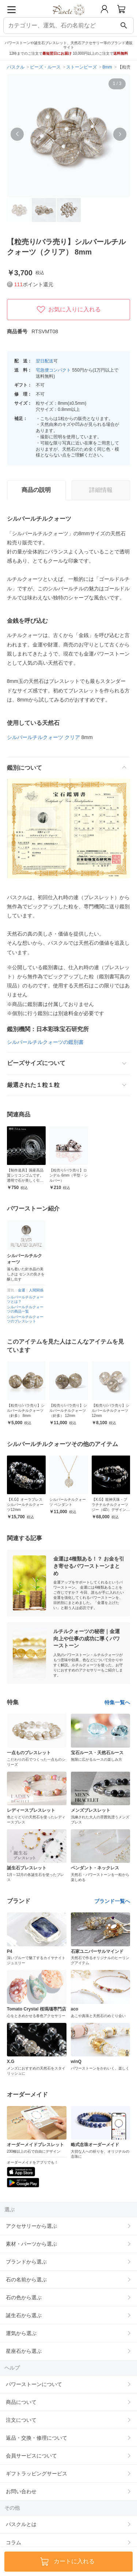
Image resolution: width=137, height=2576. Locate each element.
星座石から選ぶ (24, 2351)
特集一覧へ (117, 1702)
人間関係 (36, 1290)
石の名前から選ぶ (26, 2279)
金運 (21, 1290)
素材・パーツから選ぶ (31, 2244)
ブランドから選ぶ (26, 2262)
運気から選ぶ (21, 2333)
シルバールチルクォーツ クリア (43, 737)
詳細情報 (101, 490)
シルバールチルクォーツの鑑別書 (45, 1042)
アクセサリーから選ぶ (31, 2226)
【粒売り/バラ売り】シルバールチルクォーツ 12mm (110, 1410)
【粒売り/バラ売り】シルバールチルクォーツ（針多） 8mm (26, 1410)
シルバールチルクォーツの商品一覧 (25, 1309)
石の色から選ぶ (24, 2297)
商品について (21, 2402)
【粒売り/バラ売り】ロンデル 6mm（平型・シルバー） (68, 1175)
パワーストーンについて (34, 2384)
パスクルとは (21, 2524)
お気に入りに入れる (69, 309)
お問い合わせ (21, 2491)
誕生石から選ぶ (24, 2315)
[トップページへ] (68, 18)
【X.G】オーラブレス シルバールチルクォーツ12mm (25, 1504)
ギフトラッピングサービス (36, 2473)
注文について (21, 2420)
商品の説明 (36, 490)
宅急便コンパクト (53, 370)
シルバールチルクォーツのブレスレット (25, 1319)
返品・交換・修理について (36, 2438)
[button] (17, 134)
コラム (13, 2542)
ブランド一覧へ (112, 1901)
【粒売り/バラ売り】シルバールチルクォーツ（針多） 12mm (68, 1410)
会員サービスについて (31, 2456)
